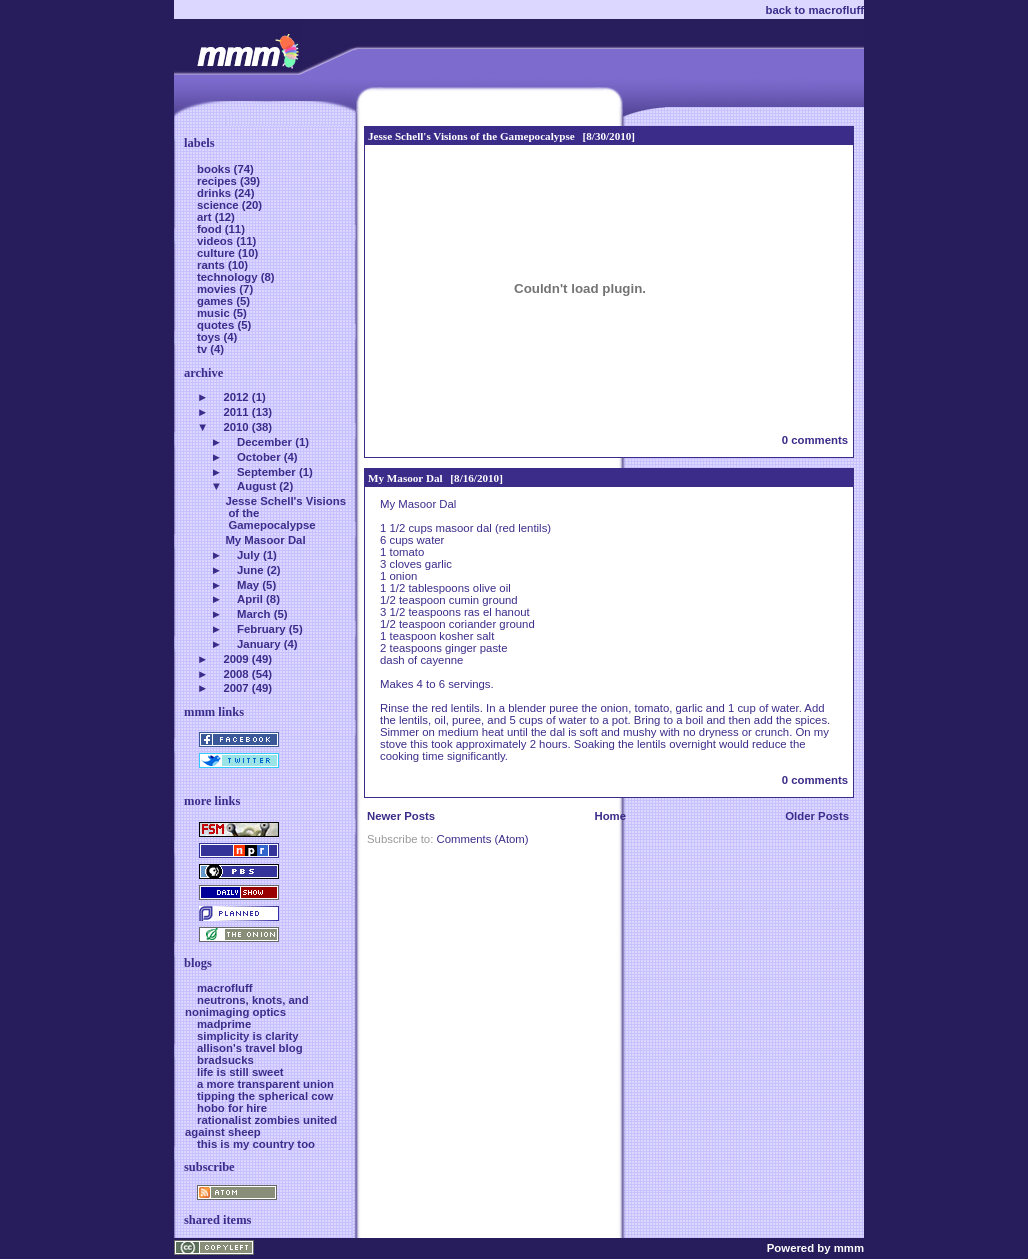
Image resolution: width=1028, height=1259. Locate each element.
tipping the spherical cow (265, 1096)
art (206, 217)
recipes (218, 181)
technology (229, 277)
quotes (217, 325)
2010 (235, 427)
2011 (235, 412)
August (256, 486)
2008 (235, 674)
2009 (235, 659)
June (250, 570)
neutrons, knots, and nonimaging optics (247, 1006)
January (259, 644)
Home (610, 816)
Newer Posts (401, 816)
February (261, 629)
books (215, 169)
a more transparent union (265, 1084)
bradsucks (225, 1060)
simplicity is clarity (248, 1036)
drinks (215, 193)
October (259, 457)
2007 (235, 688)
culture (217, 253)
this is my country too (256, 1144)
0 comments (815, 440)
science (219, 205)
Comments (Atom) (482, 839)
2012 (235, 397)
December (264, 442)
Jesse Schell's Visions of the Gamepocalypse (471, 136)
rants (212, 265)
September (266, 472)
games (216, 301)
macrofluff (225, 988)
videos (216, 241)
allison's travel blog (250, 1048)
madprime (224, 1024)
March (253, 614)
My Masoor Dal (405, 478)
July (248, 555)
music (215, 313)
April (250, 599)
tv (203, 349)
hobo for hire (232, 1108)
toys (210, 337)
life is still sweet (240, 1072)
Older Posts (817, 816)
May (248, 585)
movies (218, 289)
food (211, 229)
